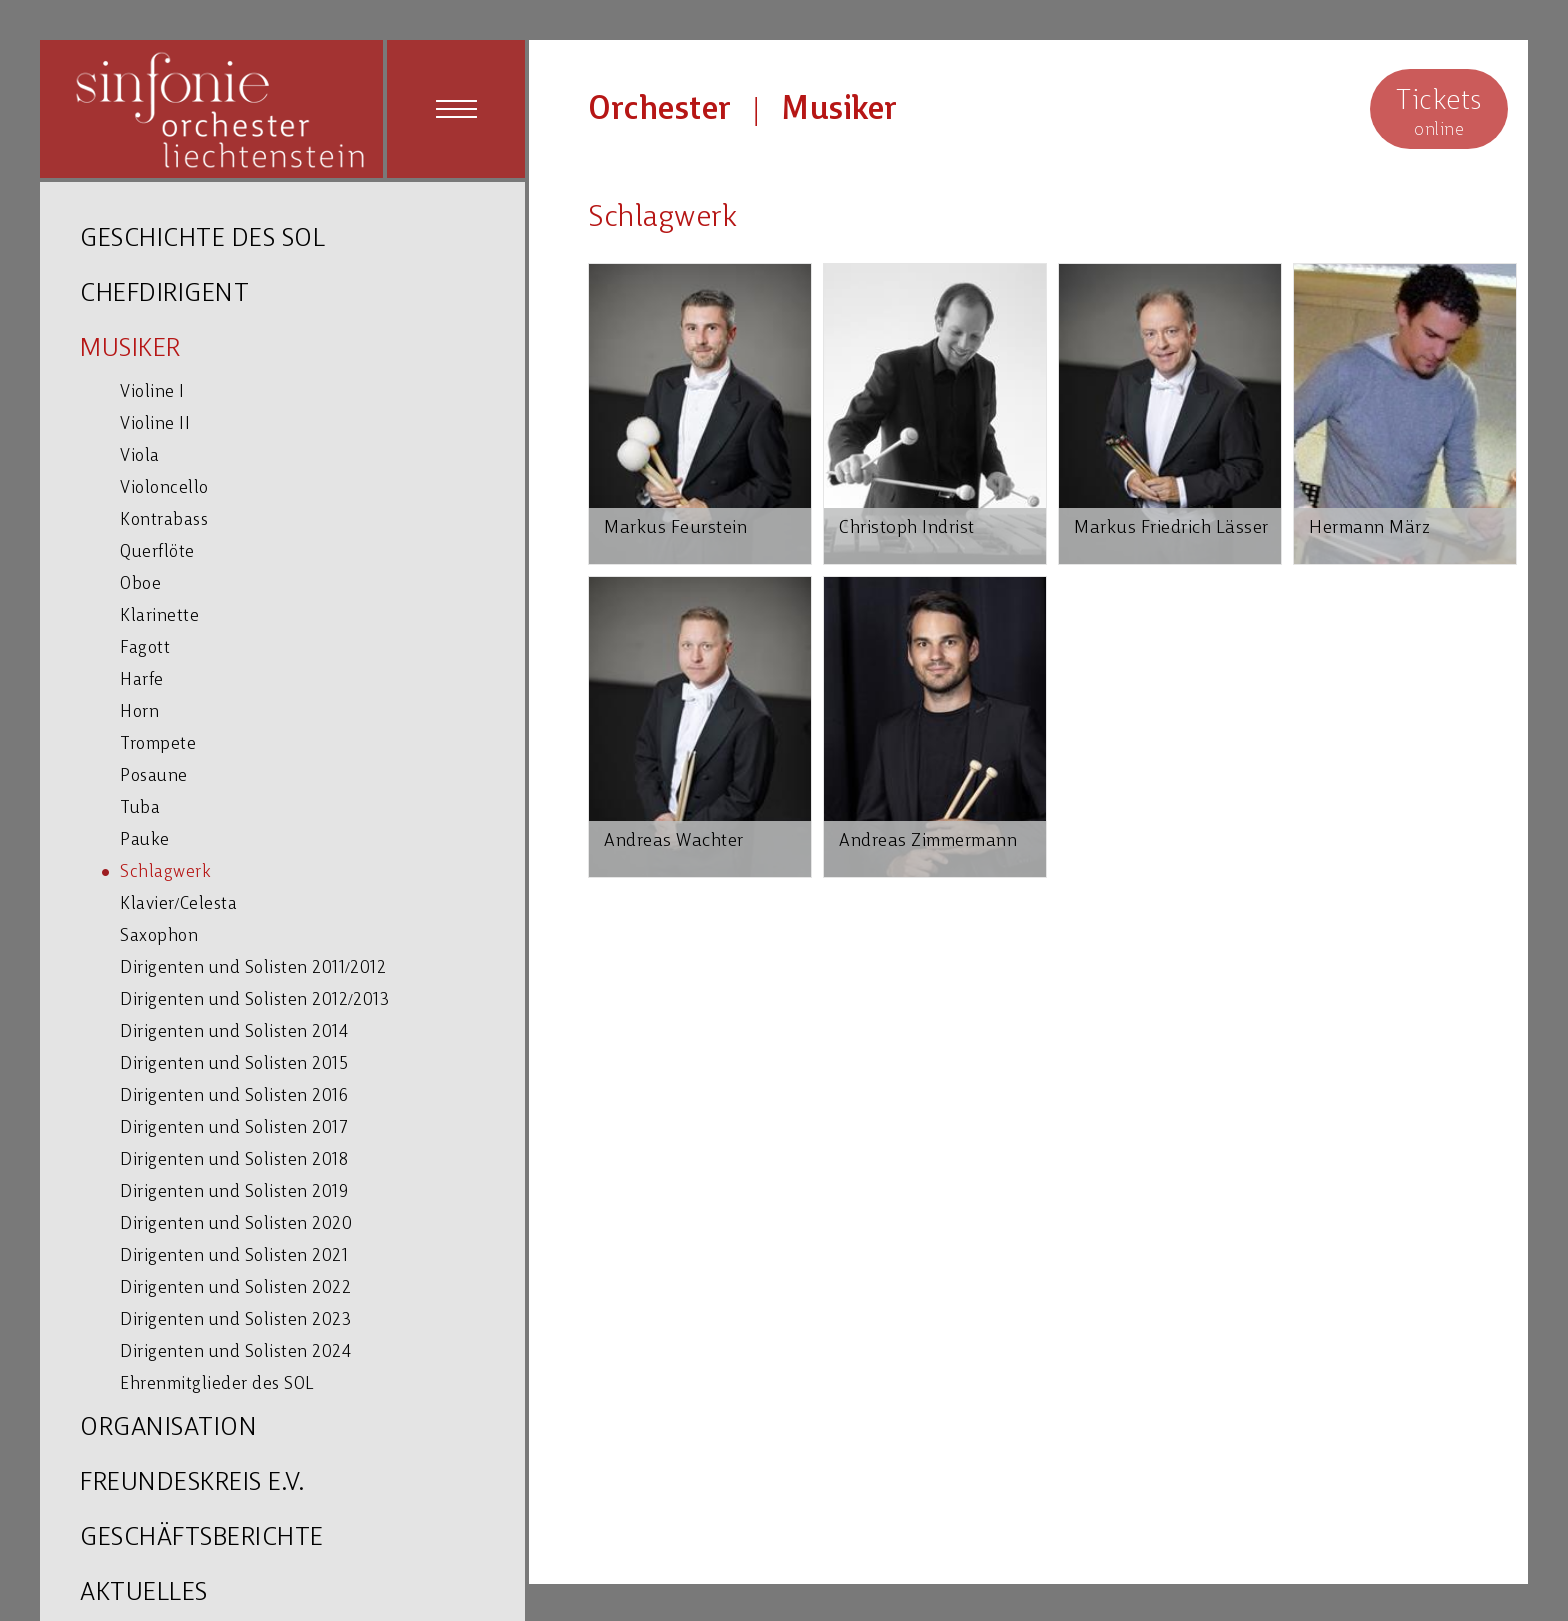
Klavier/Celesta (178, 904)
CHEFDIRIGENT (164, 294)
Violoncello (164, 488)
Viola (140, 456)
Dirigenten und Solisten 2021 (234, 1256)
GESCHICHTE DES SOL (202, 239)
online (1439, 111)
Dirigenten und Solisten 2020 (236, 1224)
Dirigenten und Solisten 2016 (234, 1096)
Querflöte (157, 552)
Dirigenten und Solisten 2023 (235, 1320)
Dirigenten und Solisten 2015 (234, 1064)
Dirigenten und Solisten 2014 (234, 1032)
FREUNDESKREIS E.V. (192, 1483)
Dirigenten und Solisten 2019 (234, 1192)
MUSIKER (130, 349)
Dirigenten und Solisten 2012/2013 (254, 1000)
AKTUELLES (144, 1593)
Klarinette (159, 616)
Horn (139, 712)
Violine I (152, 392)
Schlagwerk (165, 872)
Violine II (155, 424)
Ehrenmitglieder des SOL (217, 1384)
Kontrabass (164, 520)
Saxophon (159, 936)
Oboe (140, 584)
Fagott (145, 648)
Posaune (154, 776)
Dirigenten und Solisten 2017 (234, 1128)
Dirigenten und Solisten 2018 (234, 1160)
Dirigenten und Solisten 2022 (235, 1288)
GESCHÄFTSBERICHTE (202, 1538)
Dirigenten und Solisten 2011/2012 (253, 968)
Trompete (158, 744)
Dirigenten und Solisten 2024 (235, 1352)
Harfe (142, 680)
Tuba (140, 808)
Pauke (145, 840)
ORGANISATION (168, 1428)
